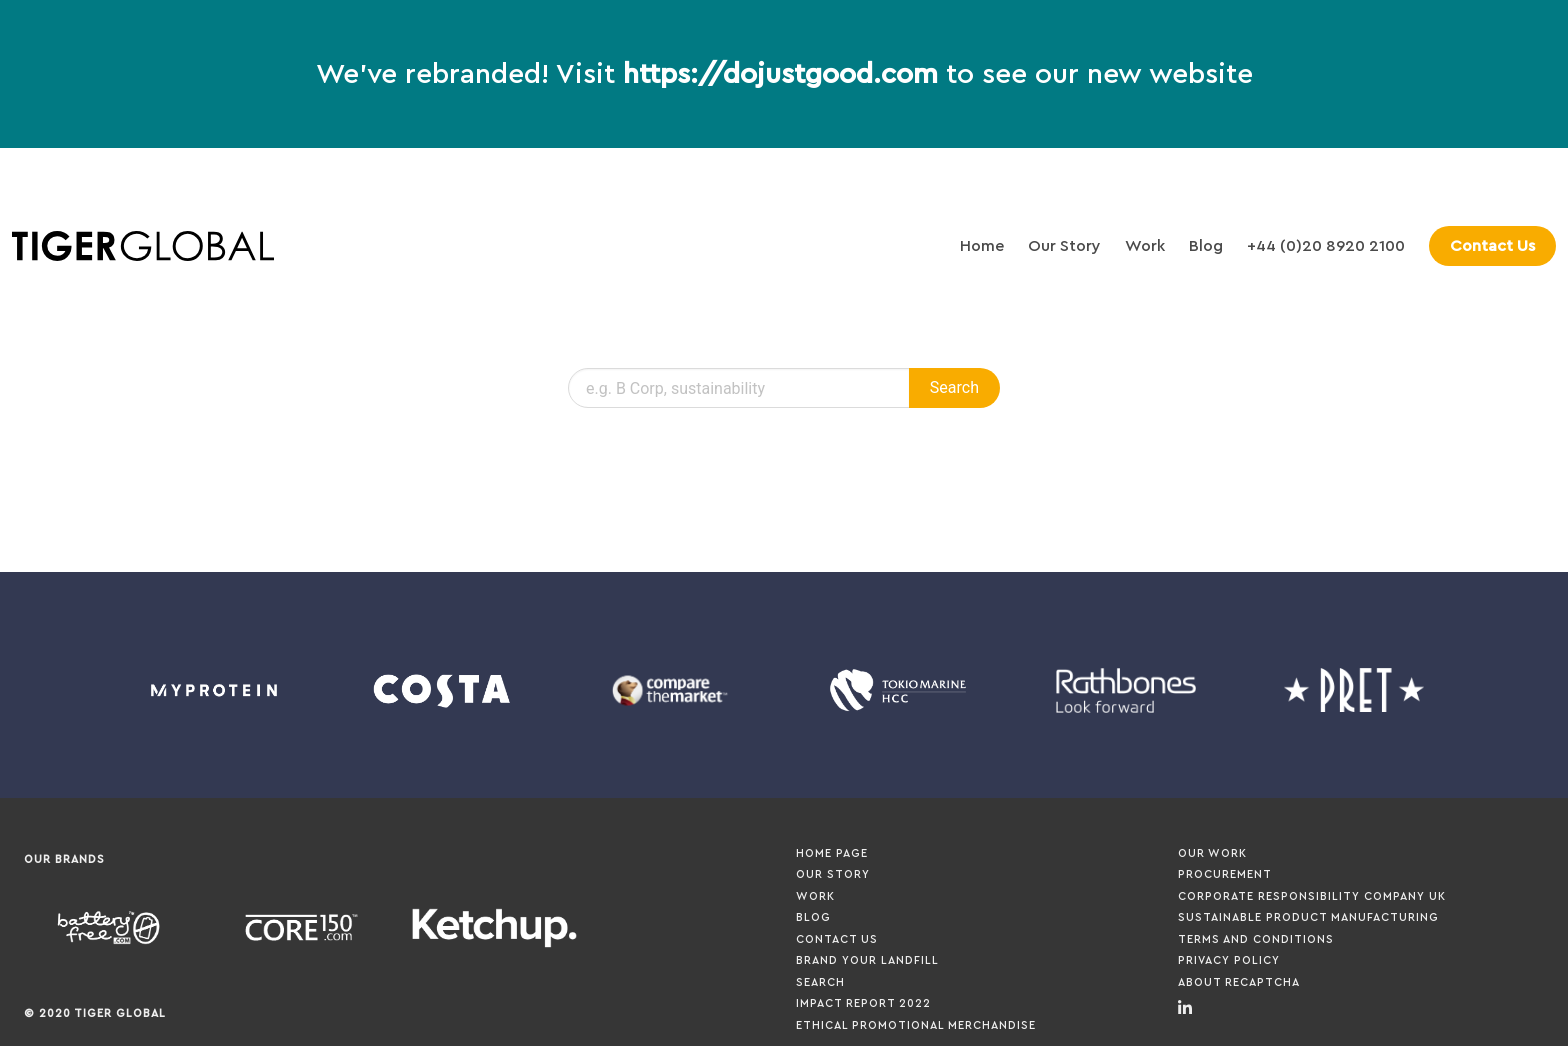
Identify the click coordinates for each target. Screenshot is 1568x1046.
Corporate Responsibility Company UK (1312, 896)
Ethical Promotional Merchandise (916, 1025)
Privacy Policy (1229, 960)
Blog (1206, 246)
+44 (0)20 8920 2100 (1326, 246)
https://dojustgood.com (780, 74)
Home (982, 246)
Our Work (1212, 853)
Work (1145, 246)
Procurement (1225, 874)
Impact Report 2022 (863, 1003)
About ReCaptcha (1239, 982)
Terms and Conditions (1256, 939)
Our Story (1064, 246)
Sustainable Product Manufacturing (1308, 917)
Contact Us (837, 939)
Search (820, 982)
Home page (832, 853)
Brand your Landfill (867, 960)
